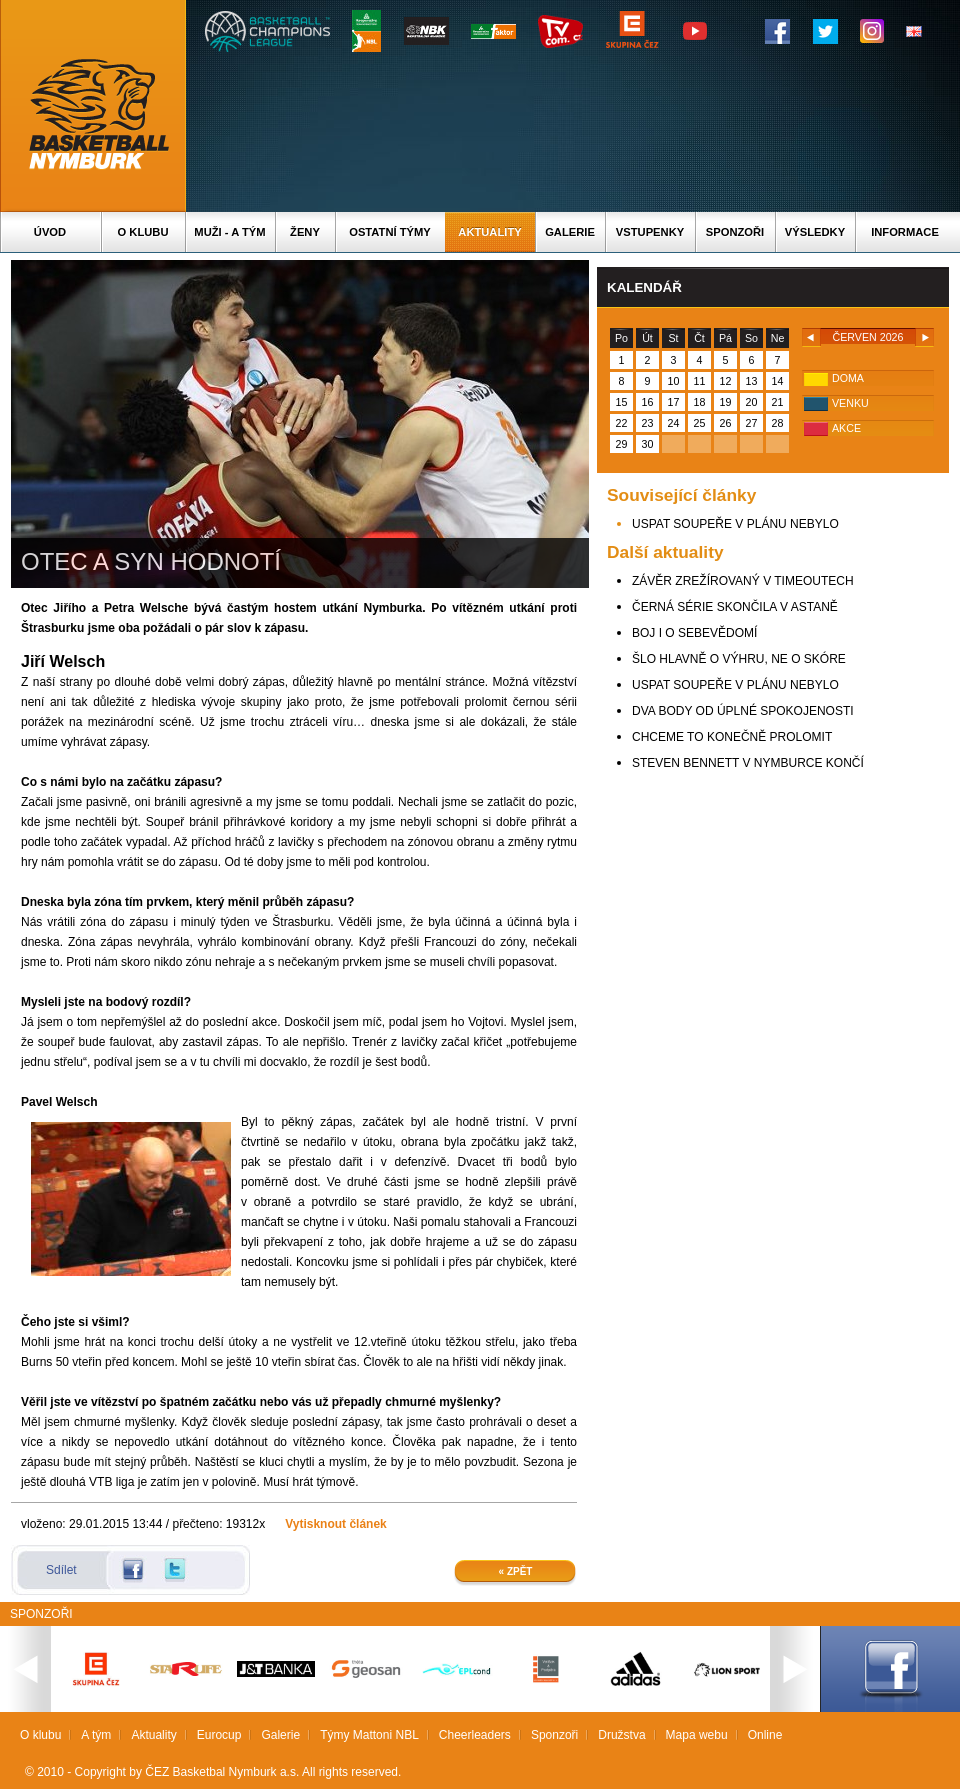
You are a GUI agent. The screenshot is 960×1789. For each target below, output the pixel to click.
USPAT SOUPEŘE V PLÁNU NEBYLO (735, 524)
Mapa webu (697, 1735)
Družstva (621, 1735)
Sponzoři (735, 232)
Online (765, 1735)
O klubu (143, 232)
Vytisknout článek (336, 1524)
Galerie (570, 232)
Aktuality (489, 232)
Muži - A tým (229, 232)
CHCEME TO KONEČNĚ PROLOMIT (732, 737)
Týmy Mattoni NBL (369, 1735)
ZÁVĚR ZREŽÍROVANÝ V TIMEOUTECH (743, 581)
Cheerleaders (475, 1735)
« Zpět (516, 1571)
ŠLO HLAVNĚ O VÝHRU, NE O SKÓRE (739, 659)
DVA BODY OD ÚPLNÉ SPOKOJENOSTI (743, 711)
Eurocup (219, 1735)
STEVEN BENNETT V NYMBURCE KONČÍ (748, 763)
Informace (905, 232)
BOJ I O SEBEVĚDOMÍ (694, 633)
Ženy (305, 232)
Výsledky (815, 232)
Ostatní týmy (390, 232)
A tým (96, 1735)
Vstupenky (650, 232)
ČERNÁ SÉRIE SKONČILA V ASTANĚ (735, 607)
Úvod (50, 232)
